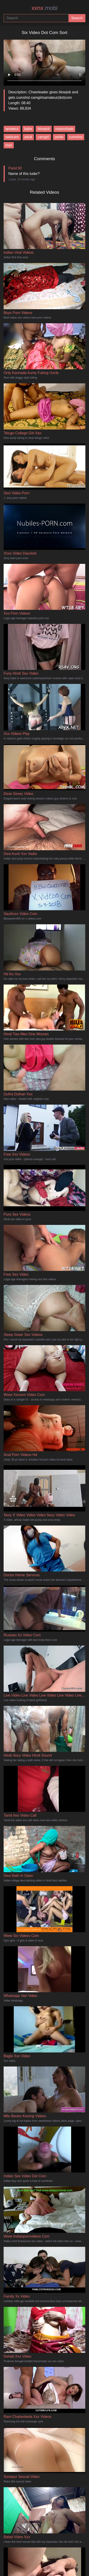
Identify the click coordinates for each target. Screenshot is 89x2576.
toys (8, 145)
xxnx (44, 8)
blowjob (43, 129)
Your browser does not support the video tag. (44, 61)
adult (28, 137)
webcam (12, 137)
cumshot (75, 137)
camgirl (43, 137)
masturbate (64, 129)
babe (28, 129)
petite (59, 137)
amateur (12, 129)
